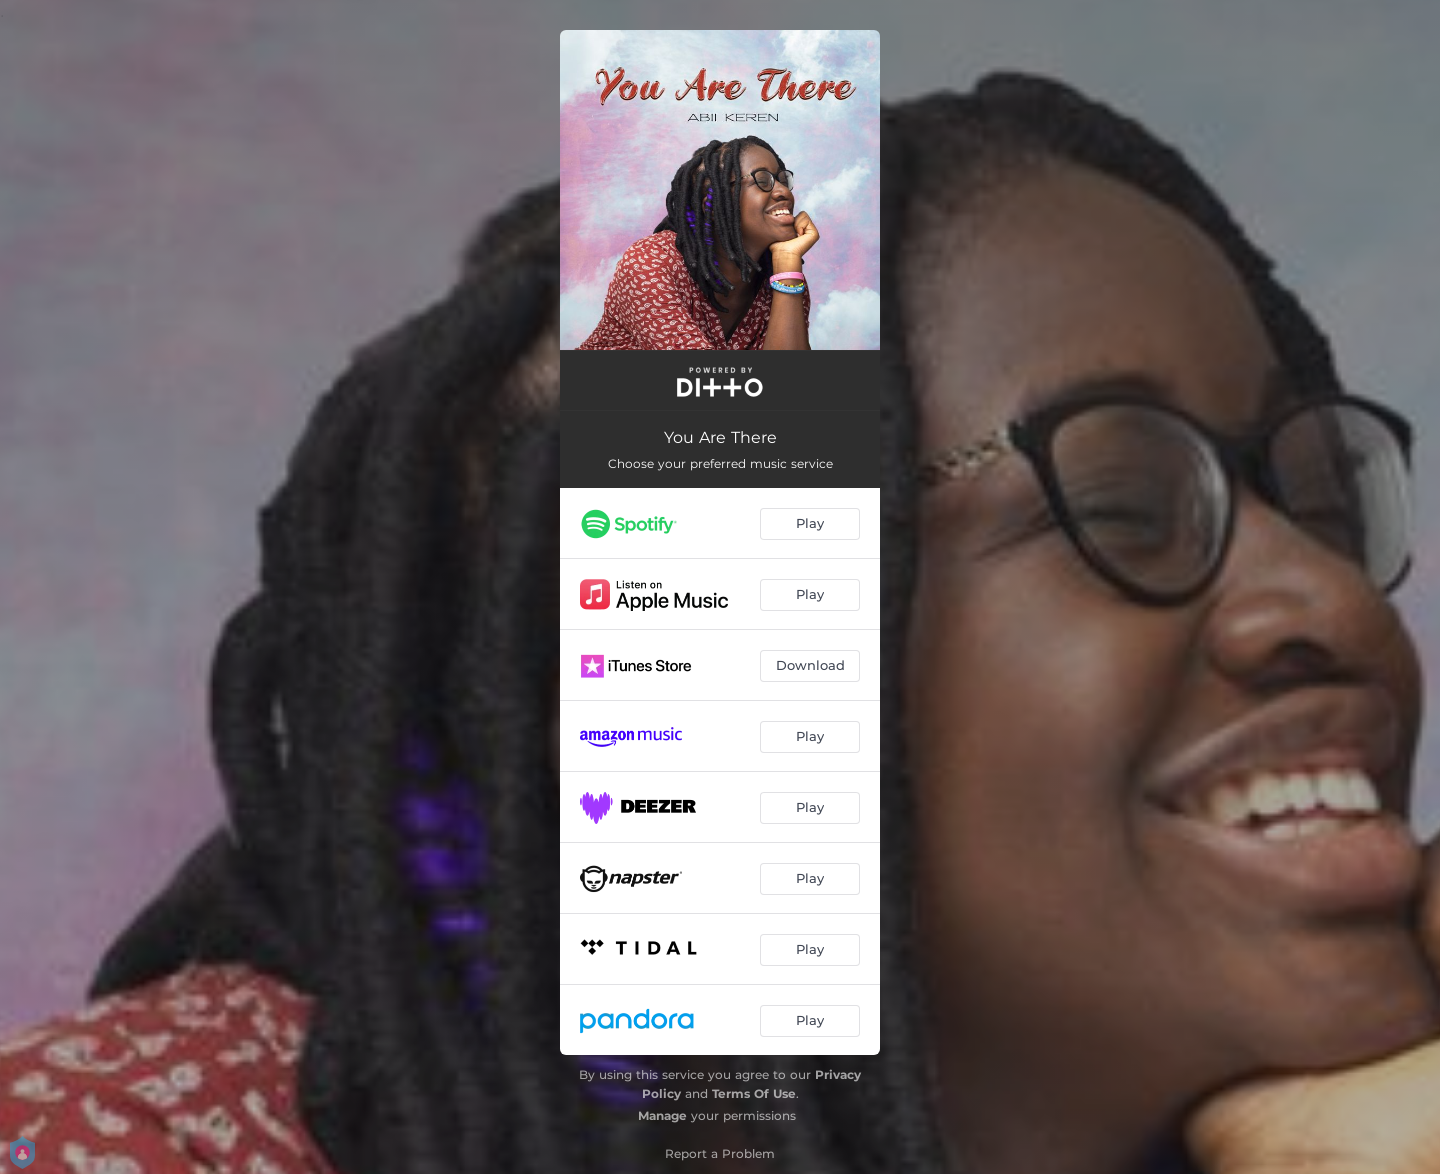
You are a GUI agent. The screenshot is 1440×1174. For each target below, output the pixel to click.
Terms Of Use (754, 1093)
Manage (662, 1115)
